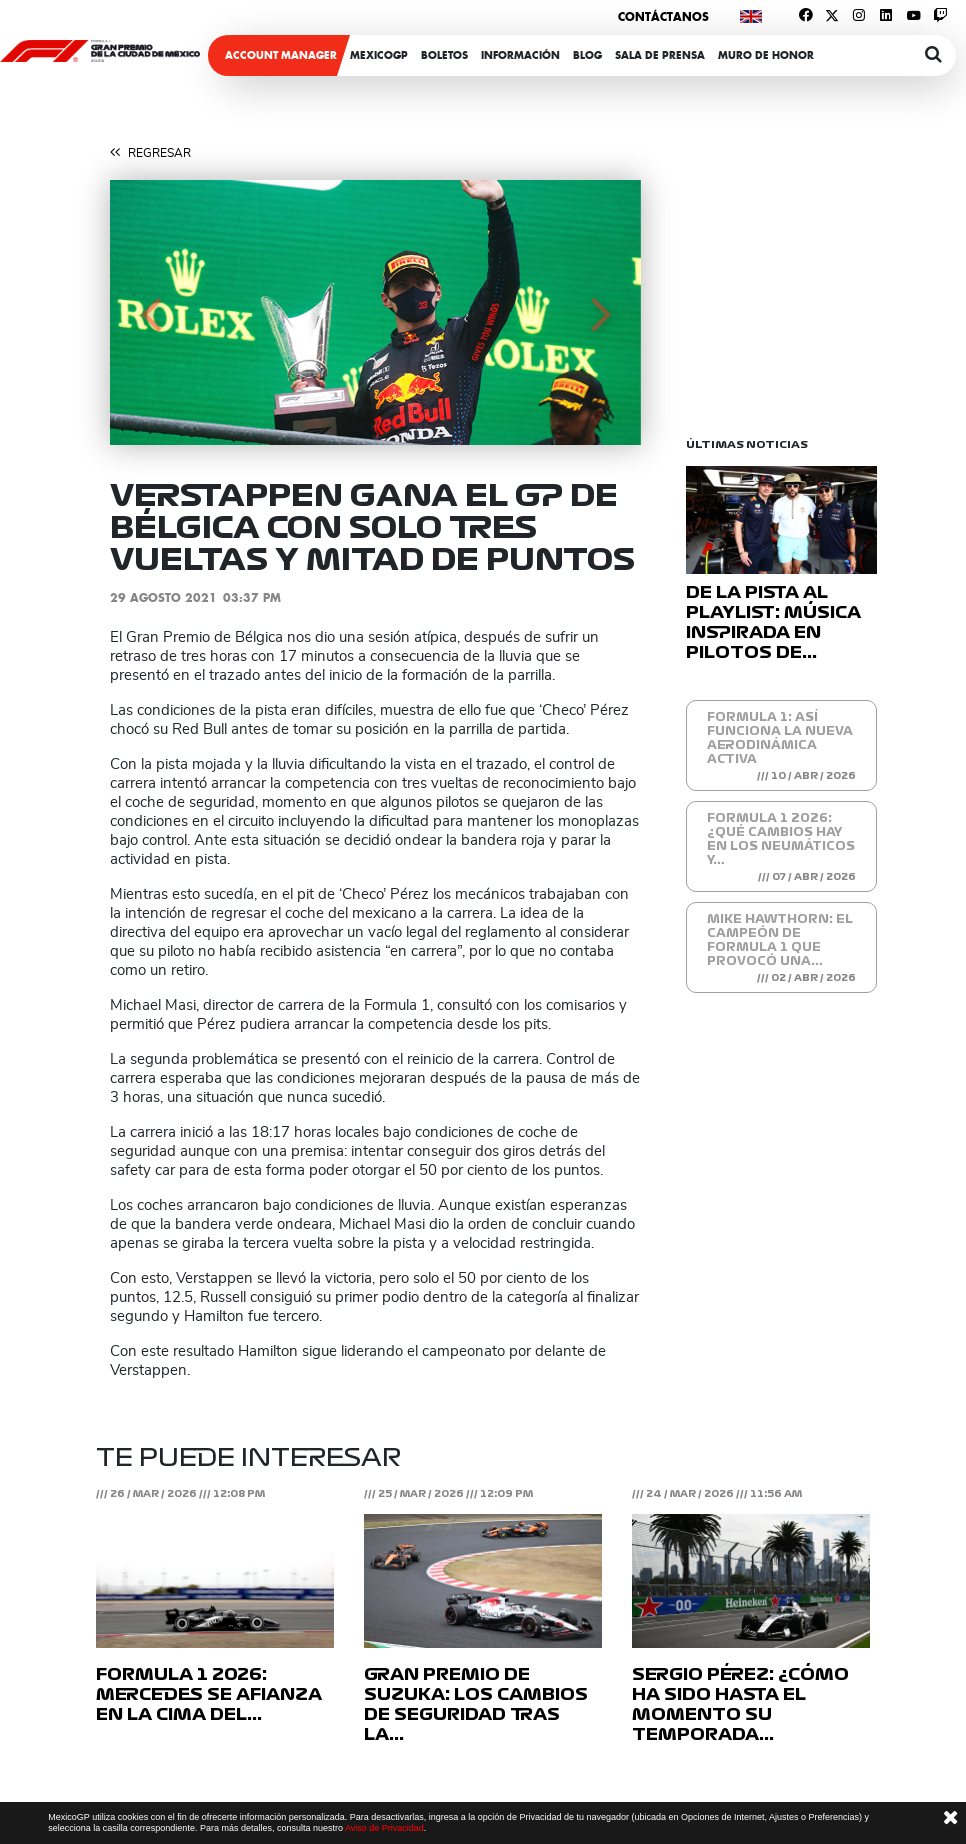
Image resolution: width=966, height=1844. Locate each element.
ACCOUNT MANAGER (281, 55)
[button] (150, 312)
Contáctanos (663, 16)
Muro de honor (766, 55)
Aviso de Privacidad (384, 1828)
